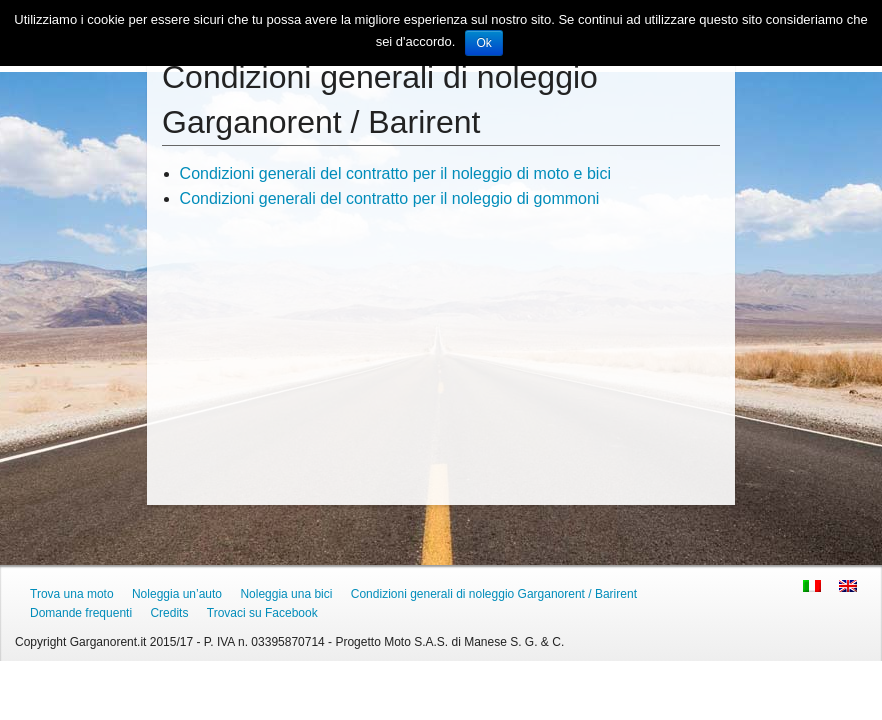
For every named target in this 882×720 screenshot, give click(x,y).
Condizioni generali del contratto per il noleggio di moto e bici (395, 173)
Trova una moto (72, 594)
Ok (483, 43)
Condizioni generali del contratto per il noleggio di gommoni (390, 198)
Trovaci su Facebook (262, 613)
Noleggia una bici (286, 594)
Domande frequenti (81, 613)
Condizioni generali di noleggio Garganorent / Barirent (494, 594)
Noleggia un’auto (177, 594)
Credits (169, 613)
